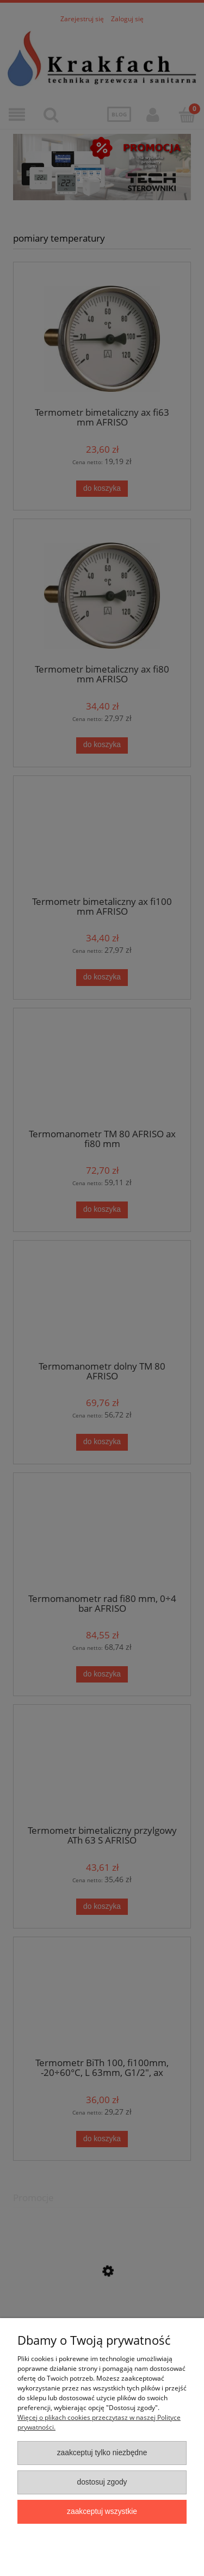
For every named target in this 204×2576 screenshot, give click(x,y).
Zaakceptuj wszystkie (102, 2511)
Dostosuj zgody (102, 2482)
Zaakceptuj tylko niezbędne (102, 2453)
